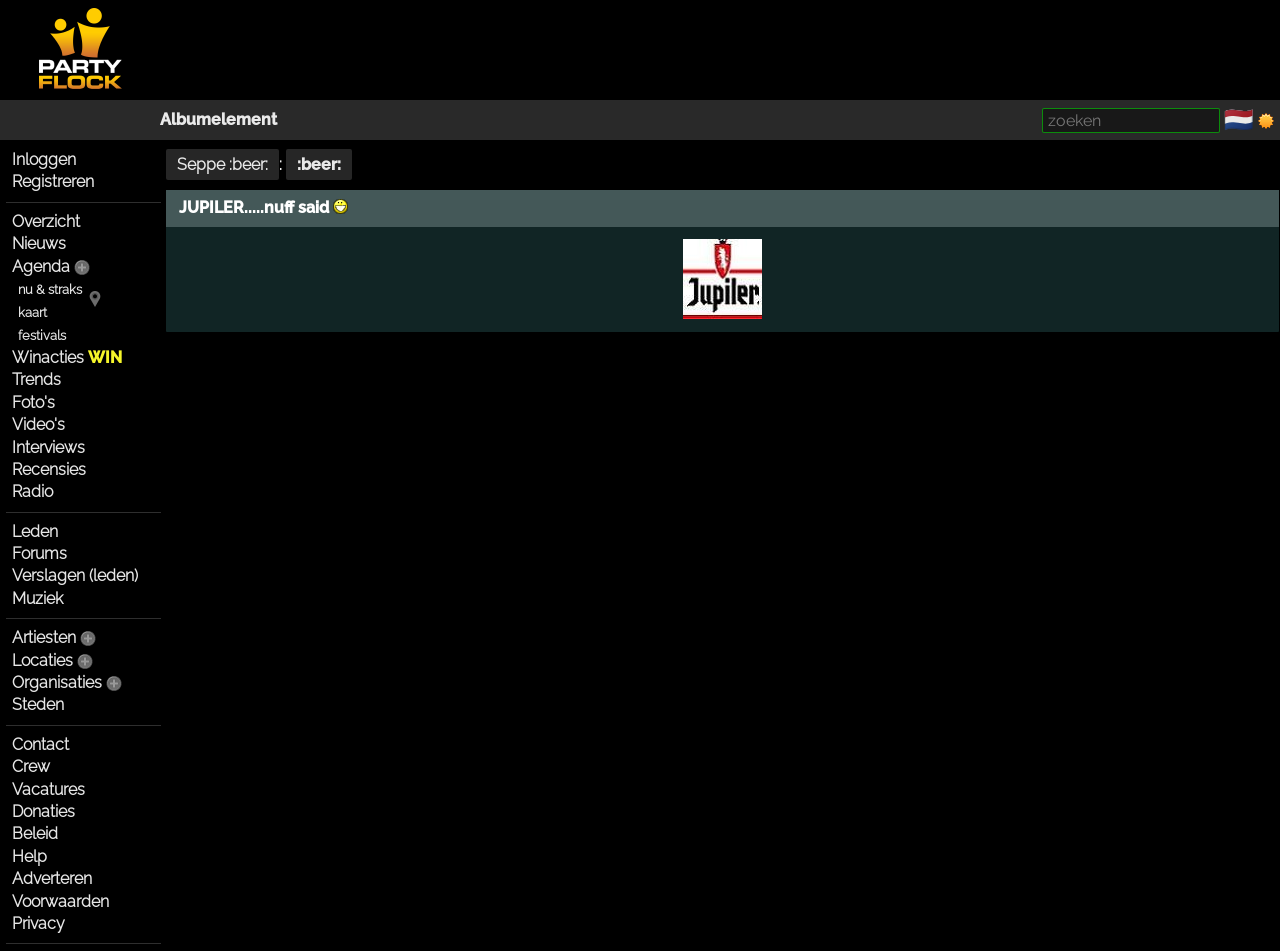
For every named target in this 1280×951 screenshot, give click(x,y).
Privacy (38, 923)
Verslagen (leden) (75, 575)
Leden (35, 531)
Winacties (67, 357)
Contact (40, 744)
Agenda (41, 266)
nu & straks (50, 289)
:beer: (319, 164)
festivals (42, 335)
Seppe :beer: (222, 164)
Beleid (35, 833)
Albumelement (218, 119)
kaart (32, 312)
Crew (31, 766)
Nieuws (39, 243)
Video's (38, 424)
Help (29, 856)
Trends (36, 379)
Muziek (37, 598)
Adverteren (52, 878)
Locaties (42, 660)
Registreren (53, 181)
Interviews (48, 447)
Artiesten (44, 637)
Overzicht (46, 221)
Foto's (33, 402)
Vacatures (48, 789)
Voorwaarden (60, 901)
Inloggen (44, 159)
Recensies (49, 469)
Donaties (43, 811)
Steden (38, 704)
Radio (32, 491)
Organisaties (57, 682)
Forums (39, 553)
